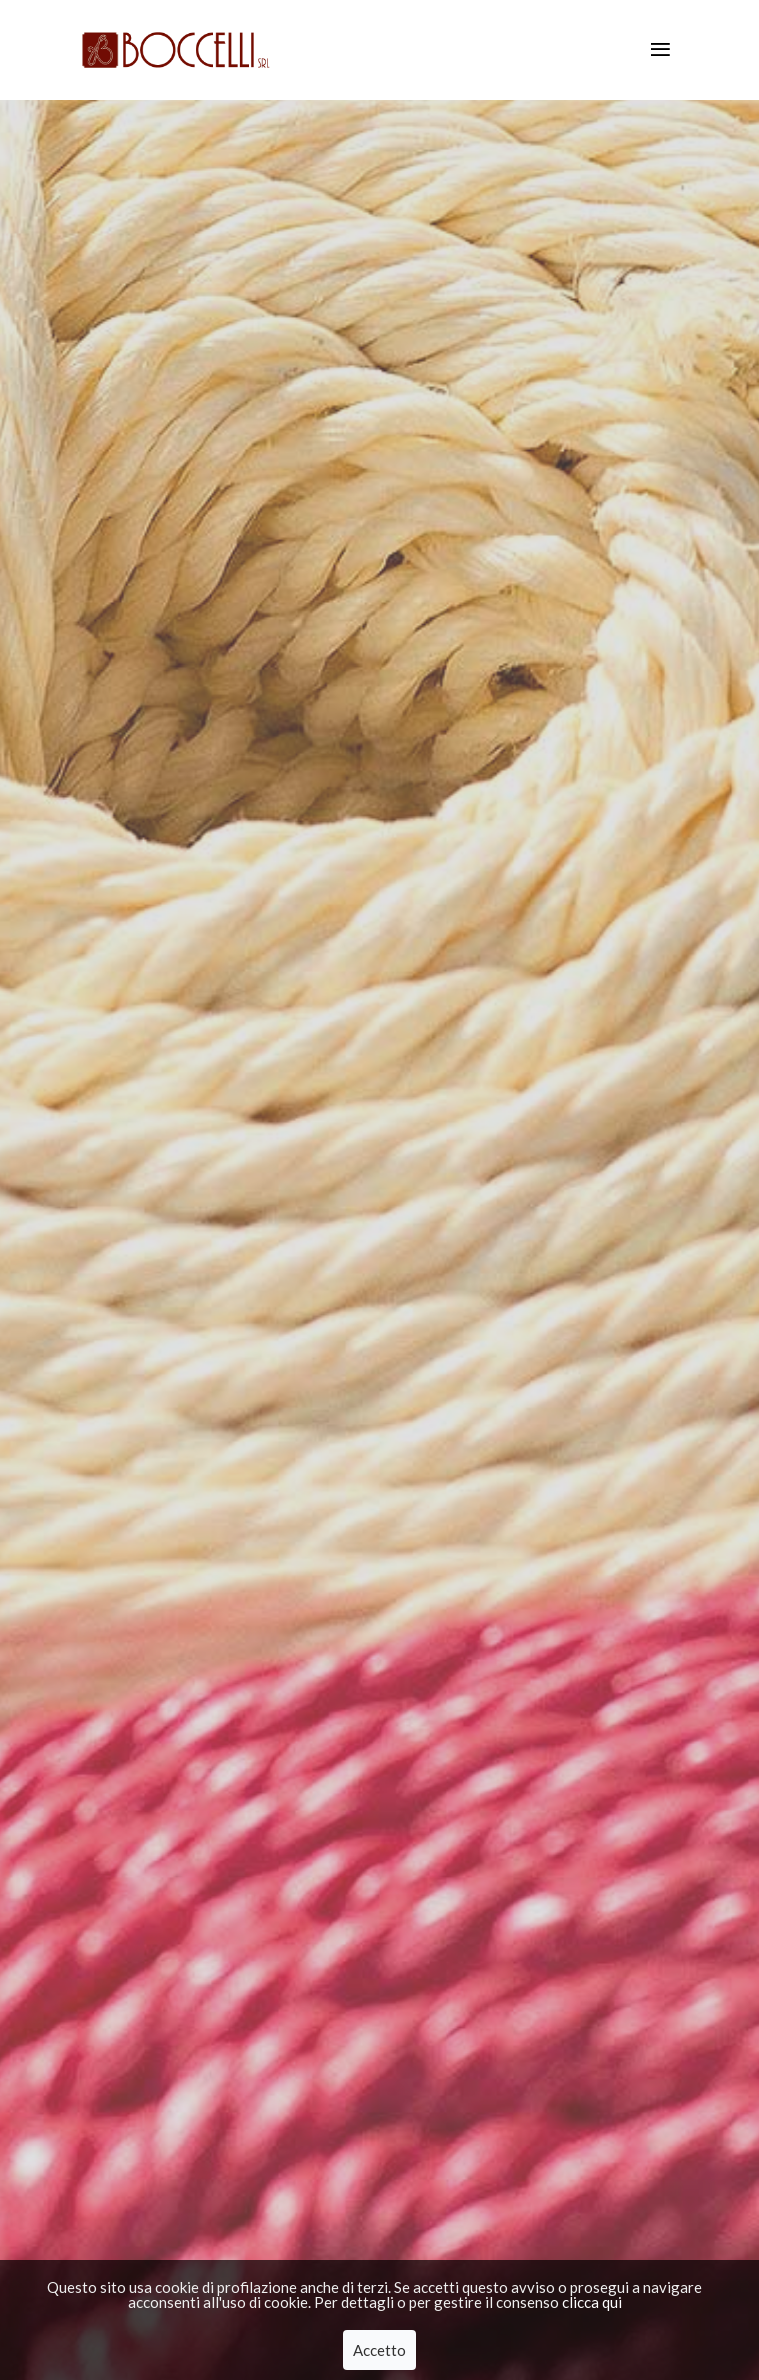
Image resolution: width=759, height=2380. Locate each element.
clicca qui (592, 2305)
